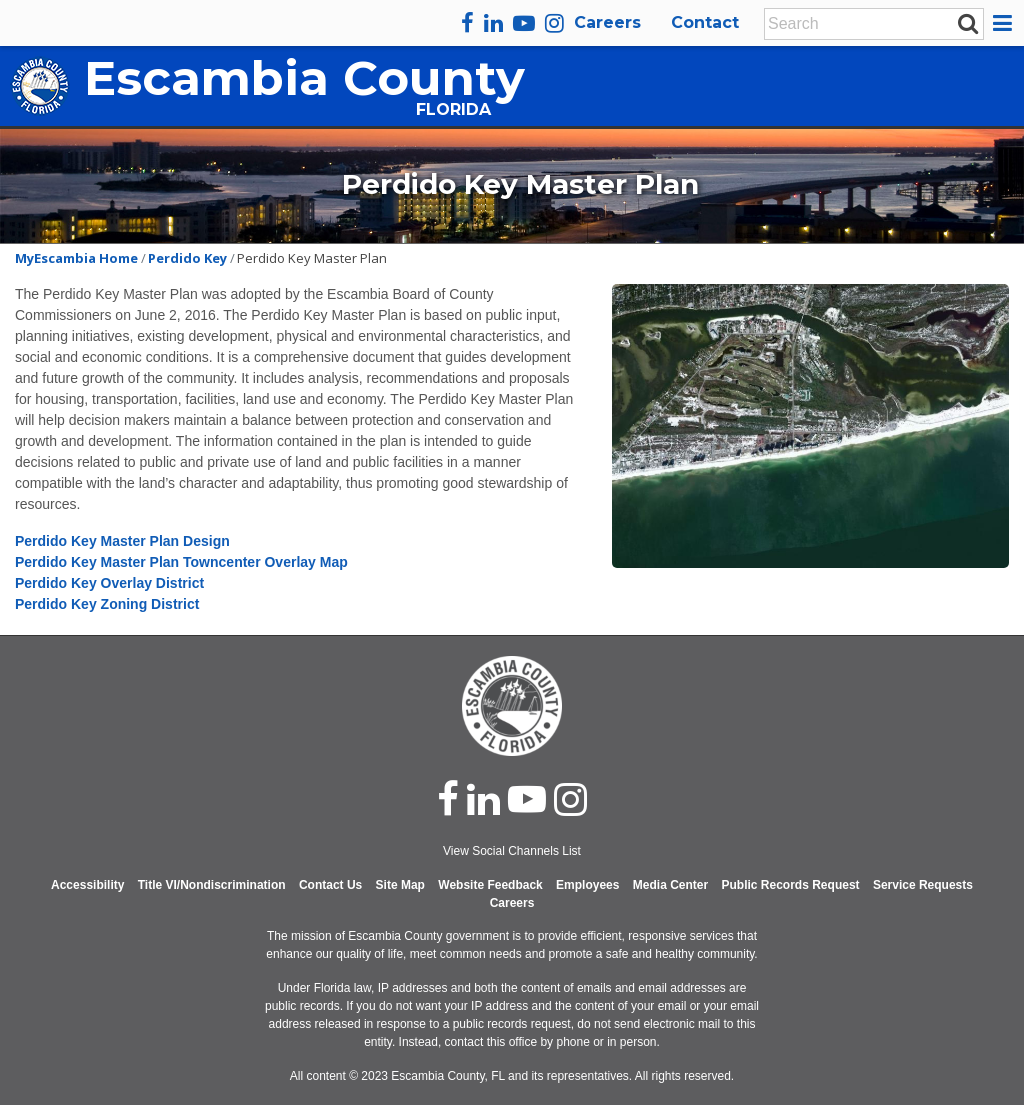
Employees (587, 885)
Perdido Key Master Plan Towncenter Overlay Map (181, 562)
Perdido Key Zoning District (109, 604)
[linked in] (483, 799)
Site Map (400, 885)
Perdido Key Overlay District (109, 583)
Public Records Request (791, 885)
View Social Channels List (512, 851)
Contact (705, 22)
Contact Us (330, 885)
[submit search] (968, 23)
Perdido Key (187, 258)
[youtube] (524, 23)
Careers (607, 22)
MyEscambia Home (76, 258)
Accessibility (87, 885)
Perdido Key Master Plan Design (122, 541)
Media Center (670, 885)
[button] (1005, 23)
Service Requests (923, 885)
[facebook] (467, 23)
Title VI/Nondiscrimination (212, 885)
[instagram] (554, 23)
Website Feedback (490, 885)
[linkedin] (493, 23)
